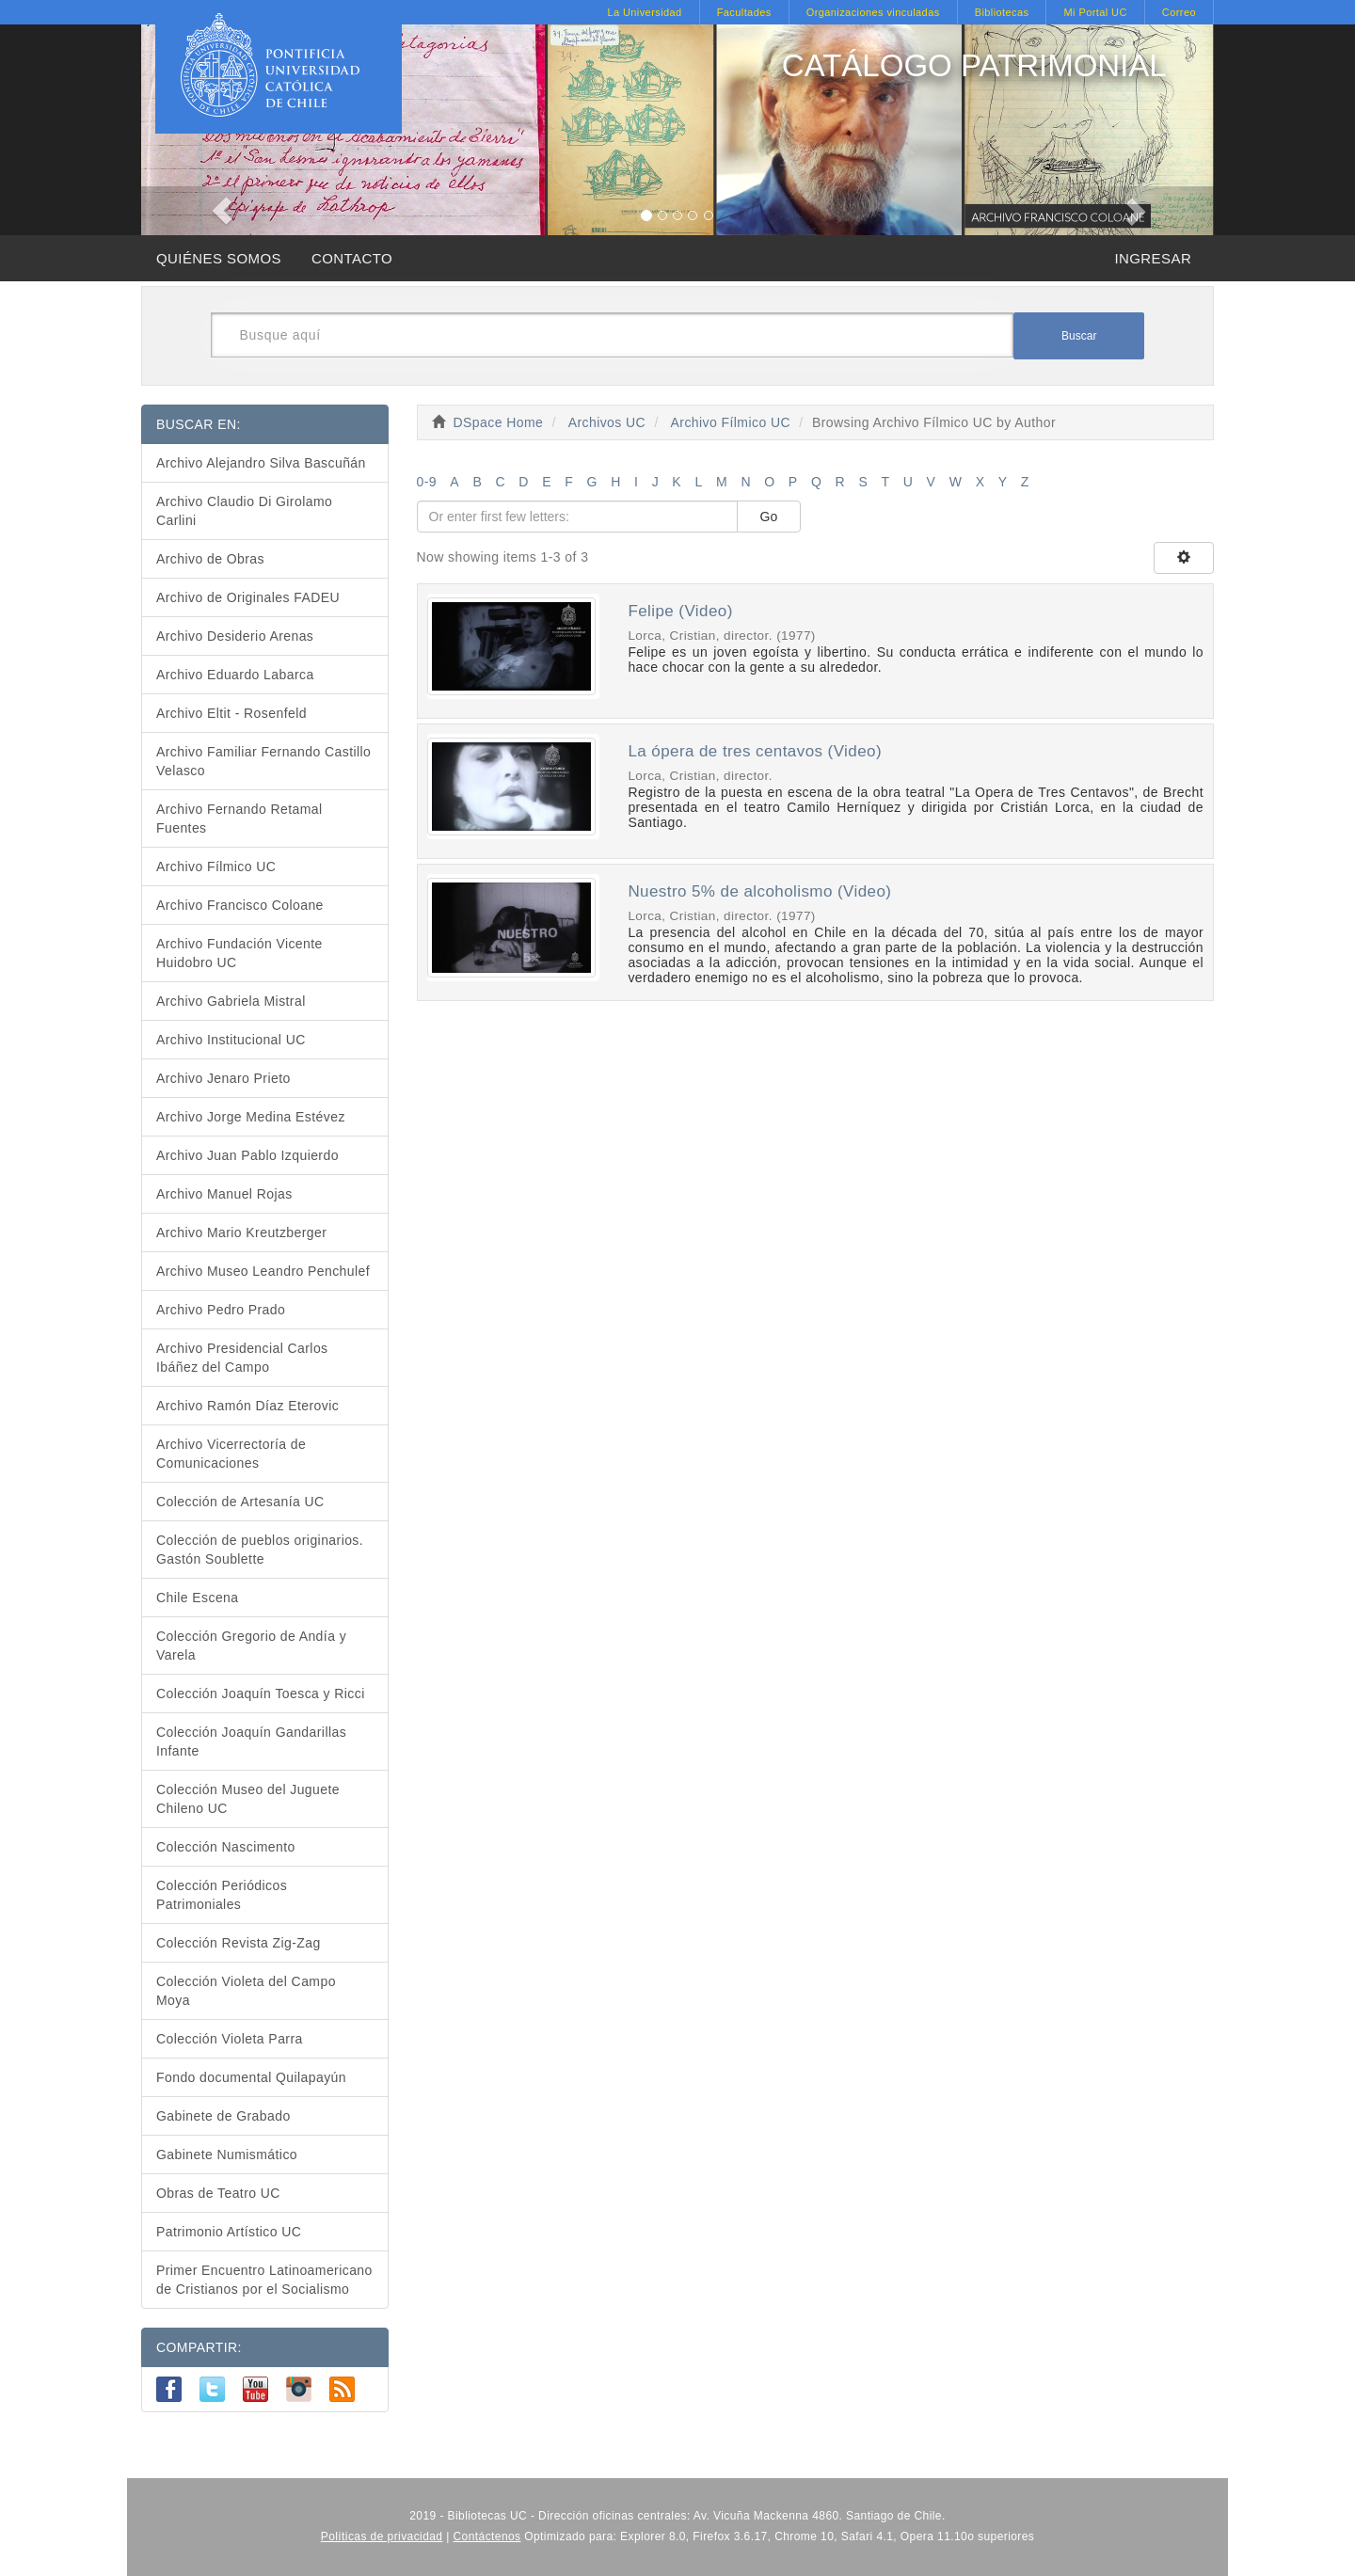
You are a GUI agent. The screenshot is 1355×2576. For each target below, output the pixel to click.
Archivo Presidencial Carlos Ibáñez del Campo (242, 1358)
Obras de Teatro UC (218, 2193)
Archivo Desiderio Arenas (234, 636)
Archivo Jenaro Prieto (223, 1078)
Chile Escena (197, 1597)
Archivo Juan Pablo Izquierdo (247, 1155)
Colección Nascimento (225, 1846)
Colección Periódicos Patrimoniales (221, 1895)
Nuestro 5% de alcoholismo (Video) (759, 891)
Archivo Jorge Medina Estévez (250, 1116)
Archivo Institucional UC (231, 1039)
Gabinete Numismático (226, 2154)
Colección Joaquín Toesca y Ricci (260, 1693)
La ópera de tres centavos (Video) (755, 751)
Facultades (744, 12)
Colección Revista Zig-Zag (238, 1942)
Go (769, 516)
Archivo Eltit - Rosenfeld (231, 713)
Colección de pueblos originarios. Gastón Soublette (259, 1549)
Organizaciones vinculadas (873, 12)
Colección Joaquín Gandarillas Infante (251, 1741)
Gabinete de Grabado (223, 2115)
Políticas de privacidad (382, 2536)
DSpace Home (499, 422)
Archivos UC (607, 422)
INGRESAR (1152, 258)
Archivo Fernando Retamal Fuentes (239, 818)
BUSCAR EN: (198, 424)
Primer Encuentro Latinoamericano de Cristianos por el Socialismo (264, 2280)
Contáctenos (487, 2536)
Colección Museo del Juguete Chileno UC (248, 1799)
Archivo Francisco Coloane (240, 905)
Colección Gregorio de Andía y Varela (251, 1645)
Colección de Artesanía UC (240, 1501)
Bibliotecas (1002, 12)
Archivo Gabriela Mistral (231, 1001)
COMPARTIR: (199, 2347)
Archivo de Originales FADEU (248, 597)
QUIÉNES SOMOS (218, 258)
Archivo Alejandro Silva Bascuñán (261, 462)
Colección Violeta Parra (229, 2038)
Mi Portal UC (1094, 12)
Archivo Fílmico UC (730, 422)
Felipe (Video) (680, 611)
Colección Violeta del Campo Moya (246, 1991)
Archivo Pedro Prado (220, 1309)
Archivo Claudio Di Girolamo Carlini (244, 511)
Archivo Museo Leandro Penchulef (263, 1271)
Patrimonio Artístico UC (228, 2231)
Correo (1179, 12)
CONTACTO (351, 258)
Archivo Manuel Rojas (224, 1193)
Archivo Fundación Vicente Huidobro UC (239, 953)
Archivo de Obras (210, 558)
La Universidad (644, 12)
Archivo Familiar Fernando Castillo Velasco (263, 761)
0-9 (427, 481)
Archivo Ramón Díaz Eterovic (247, 1405)
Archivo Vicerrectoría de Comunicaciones (231, 1454)
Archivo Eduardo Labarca (235, 674)
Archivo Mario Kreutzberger (241, 1232)
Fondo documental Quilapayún (251, 2077)
